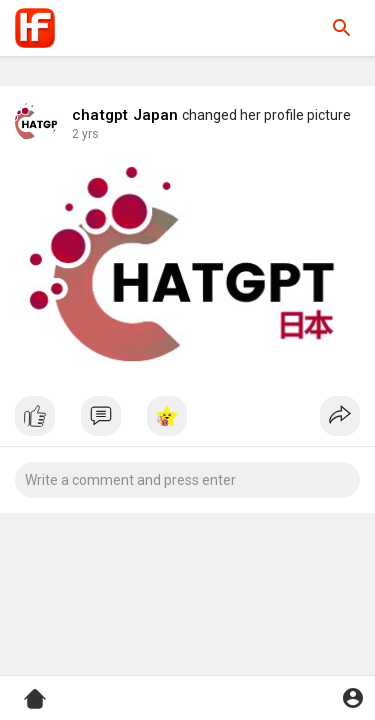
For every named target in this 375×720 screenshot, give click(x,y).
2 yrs (85, 134)
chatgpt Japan (125, 115)
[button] (342, 28)
